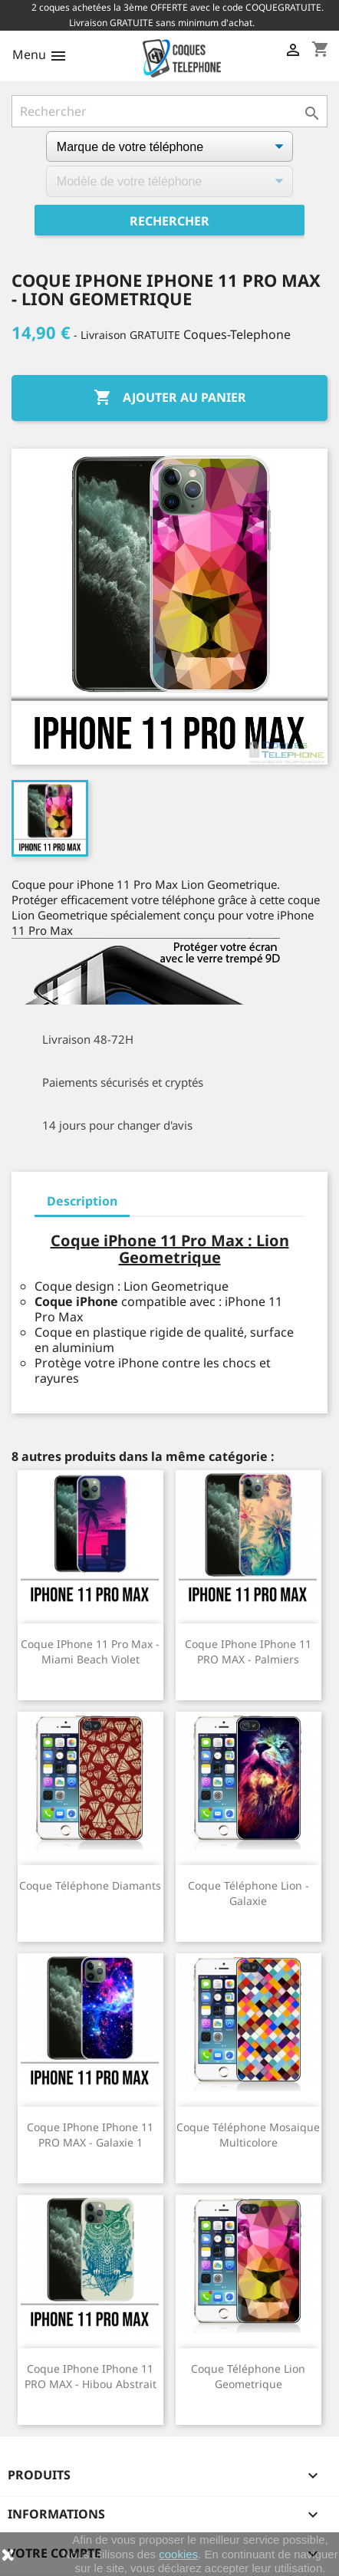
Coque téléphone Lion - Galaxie (248, 1893)
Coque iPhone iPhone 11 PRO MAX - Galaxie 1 (90, 2135)
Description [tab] (82, 1201)
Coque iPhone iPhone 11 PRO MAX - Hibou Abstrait (90, 2376)
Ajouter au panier (170, 398)
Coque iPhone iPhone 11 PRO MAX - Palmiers (248, 1651)
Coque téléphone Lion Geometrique (248, 2376)
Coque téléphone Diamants (90, 1885)
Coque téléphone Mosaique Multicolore (248, 2135)
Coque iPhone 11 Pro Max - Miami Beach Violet (90, 1651)
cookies (178, 2554)
